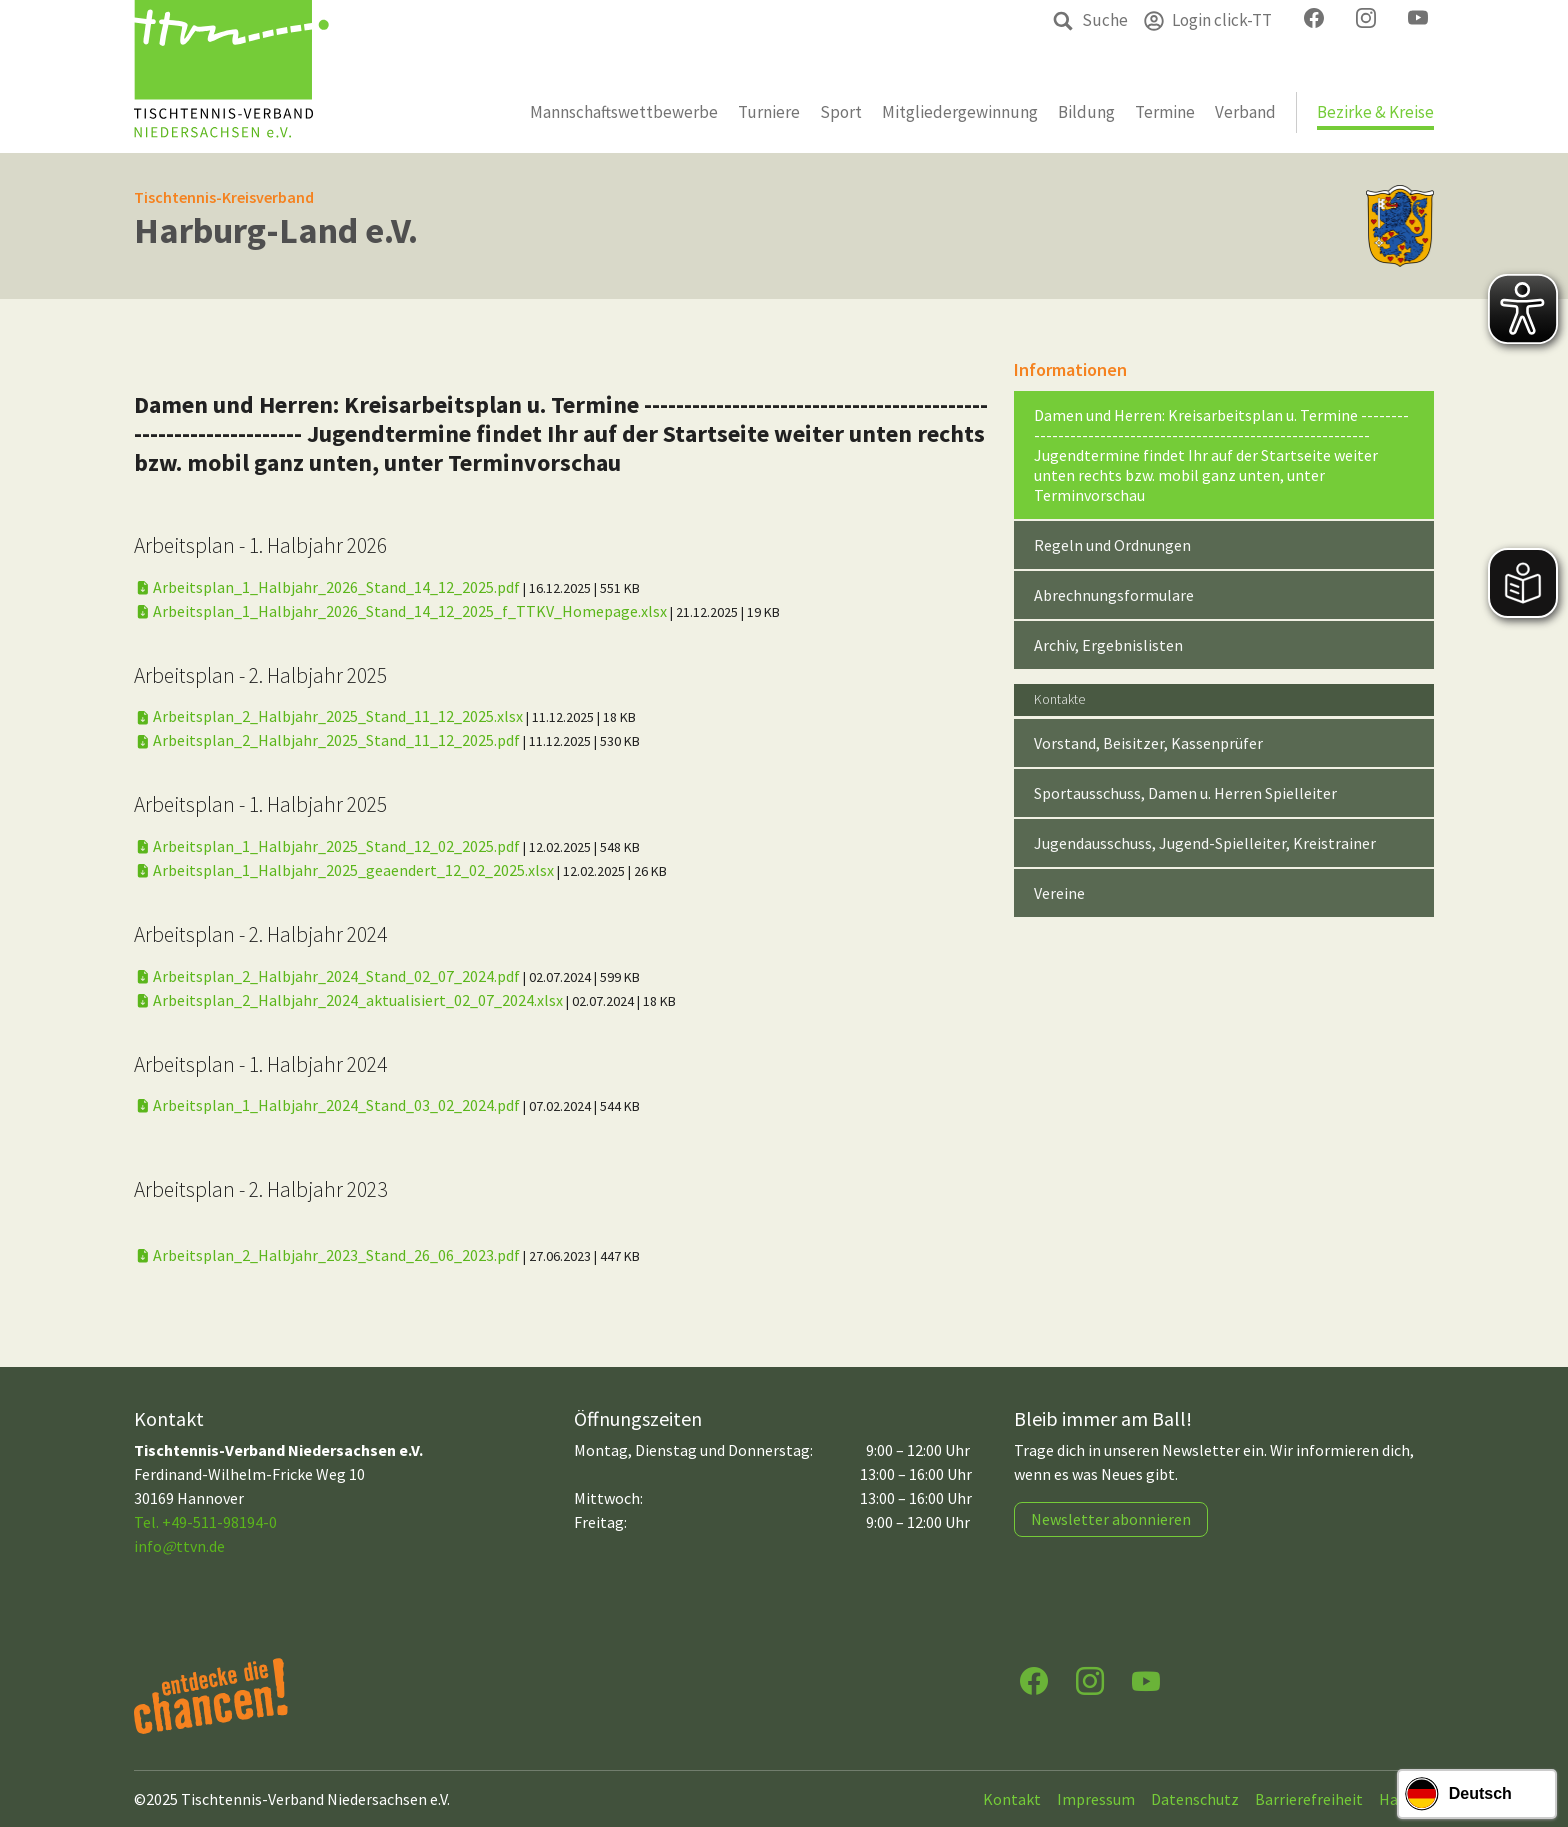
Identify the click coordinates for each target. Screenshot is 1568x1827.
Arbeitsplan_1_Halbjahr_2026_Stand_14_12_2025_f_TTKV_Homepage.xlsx (402, 611)
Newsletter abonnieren (1111, 1519)
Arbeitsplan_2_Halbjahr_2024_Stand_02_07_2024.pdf (328, 976)
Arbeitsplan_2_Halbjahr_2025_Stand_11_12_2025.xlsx (330, 716)
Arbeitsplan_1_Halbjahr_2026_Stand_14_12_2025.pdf (328, 587)
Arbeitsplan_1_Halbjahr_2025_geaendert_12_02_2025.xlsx (345, 870)
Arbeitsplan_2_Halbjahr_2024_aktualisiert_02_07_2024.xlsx (350, 1000)
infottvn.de (179, 1546)
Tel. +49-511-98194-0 (205, 1522)
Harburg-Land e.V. (276, 230)
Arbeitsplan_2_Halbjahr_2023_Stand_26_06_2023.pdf (328, 1255)
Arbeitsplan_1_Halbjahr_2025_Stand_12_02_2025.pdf (328, 846)
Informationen (1070, 369)
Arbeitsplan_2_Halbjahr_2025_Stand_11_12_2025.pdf (328, 740)
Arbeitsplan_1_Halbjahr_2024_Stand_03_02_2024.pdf (328, 1105)
